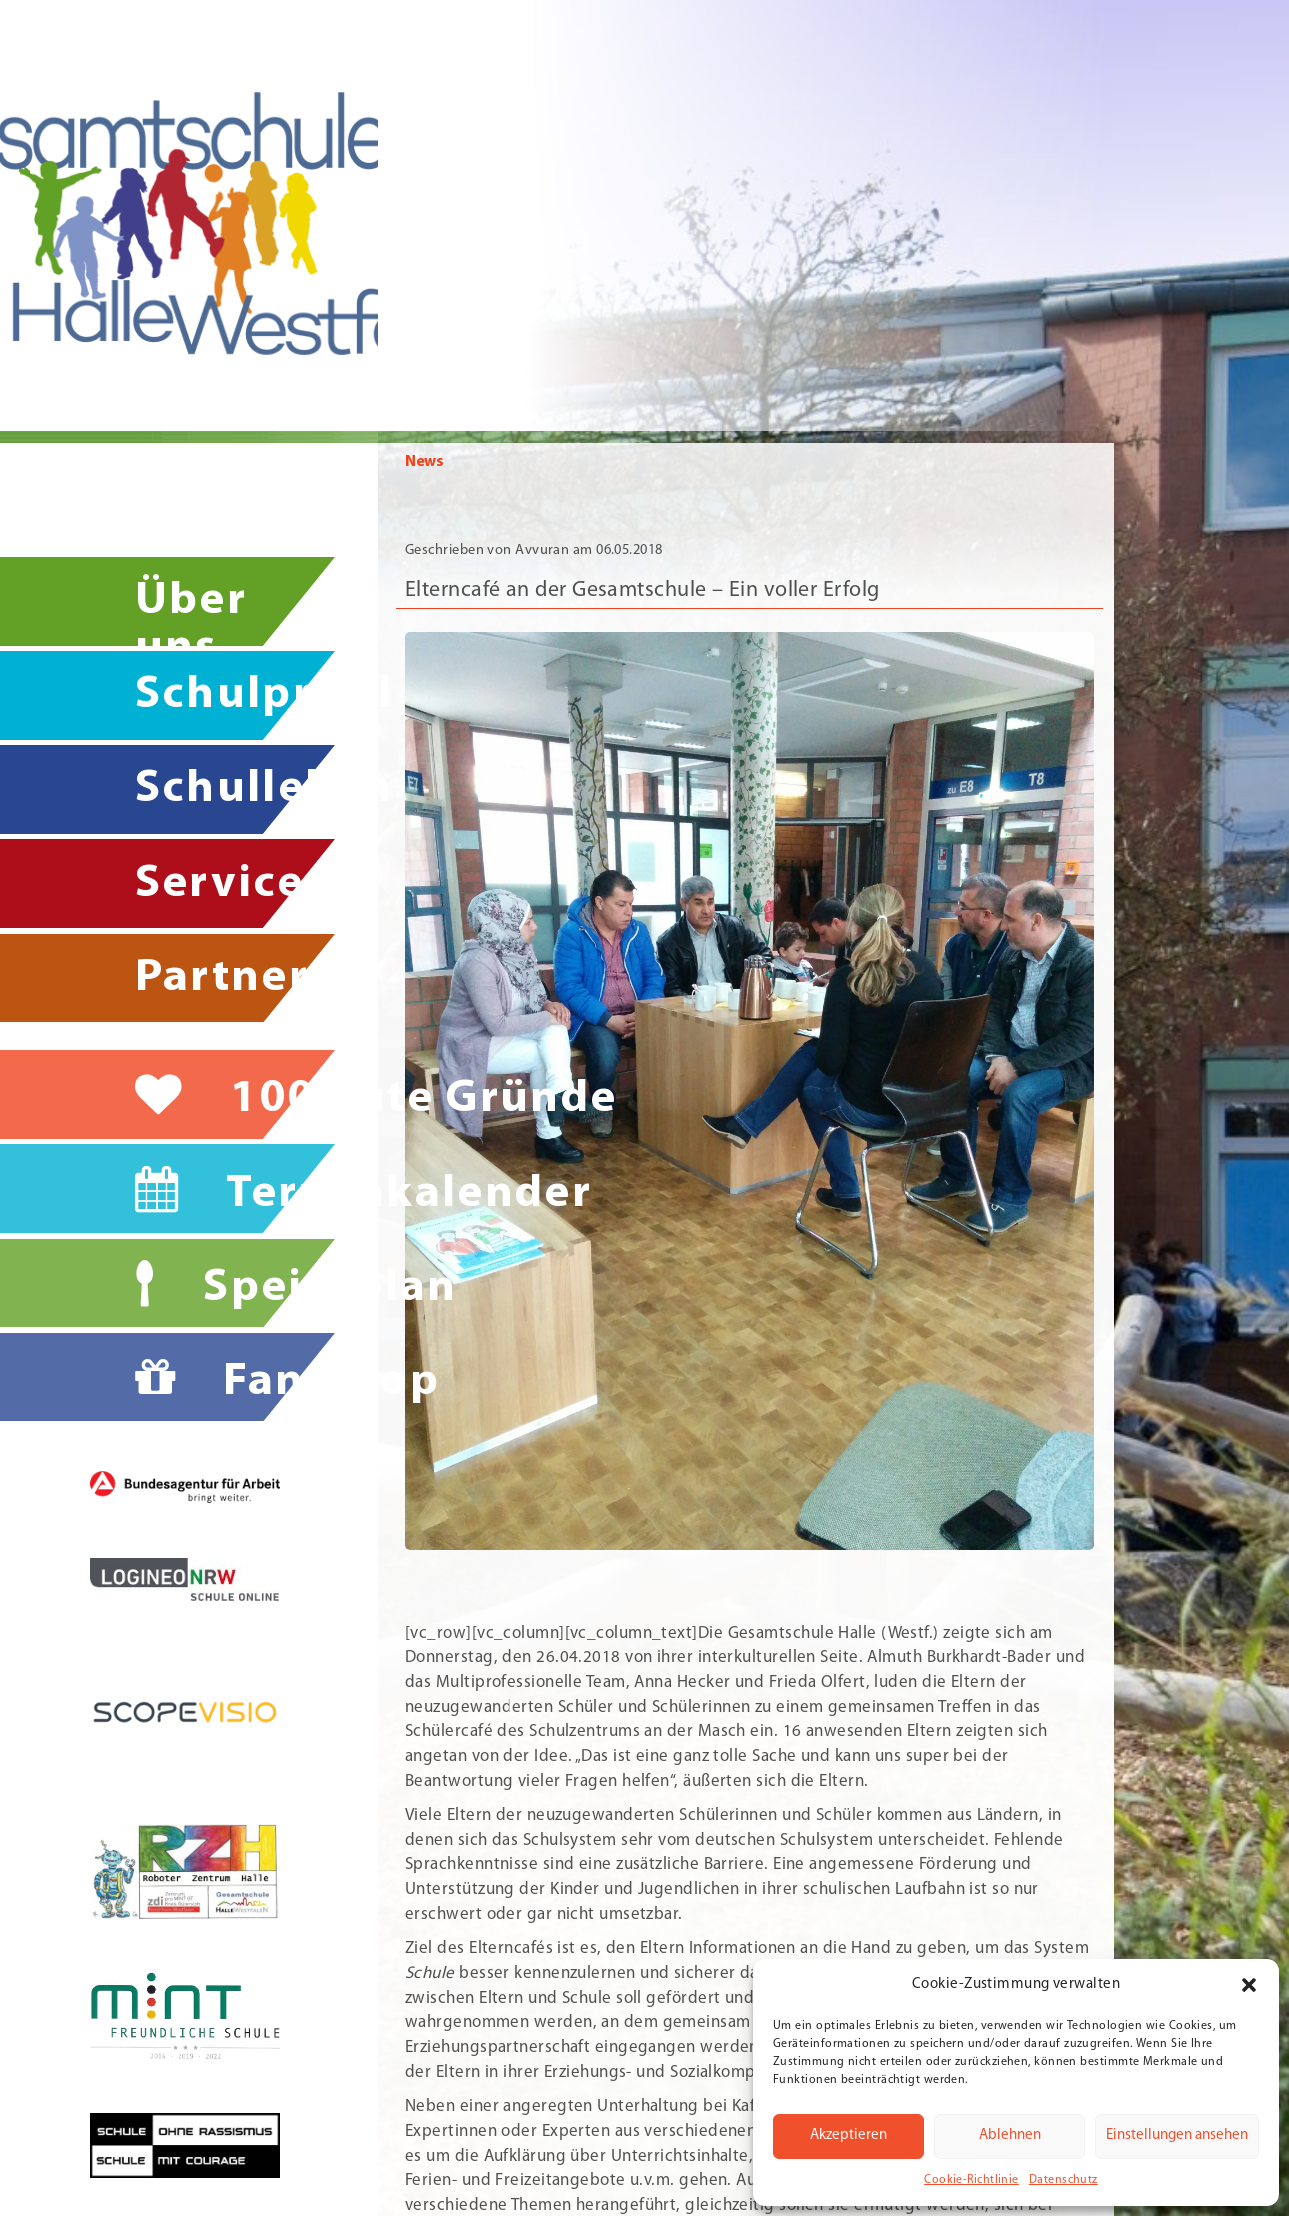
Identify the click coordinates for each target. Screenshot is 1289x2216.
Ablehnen (1010, 2135)
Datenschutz (1063, 2180)
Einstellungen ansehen (1177, 2135)
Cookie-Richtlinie (971, 2180)
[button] (1249, 1985)
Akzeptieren (848, 2135)
